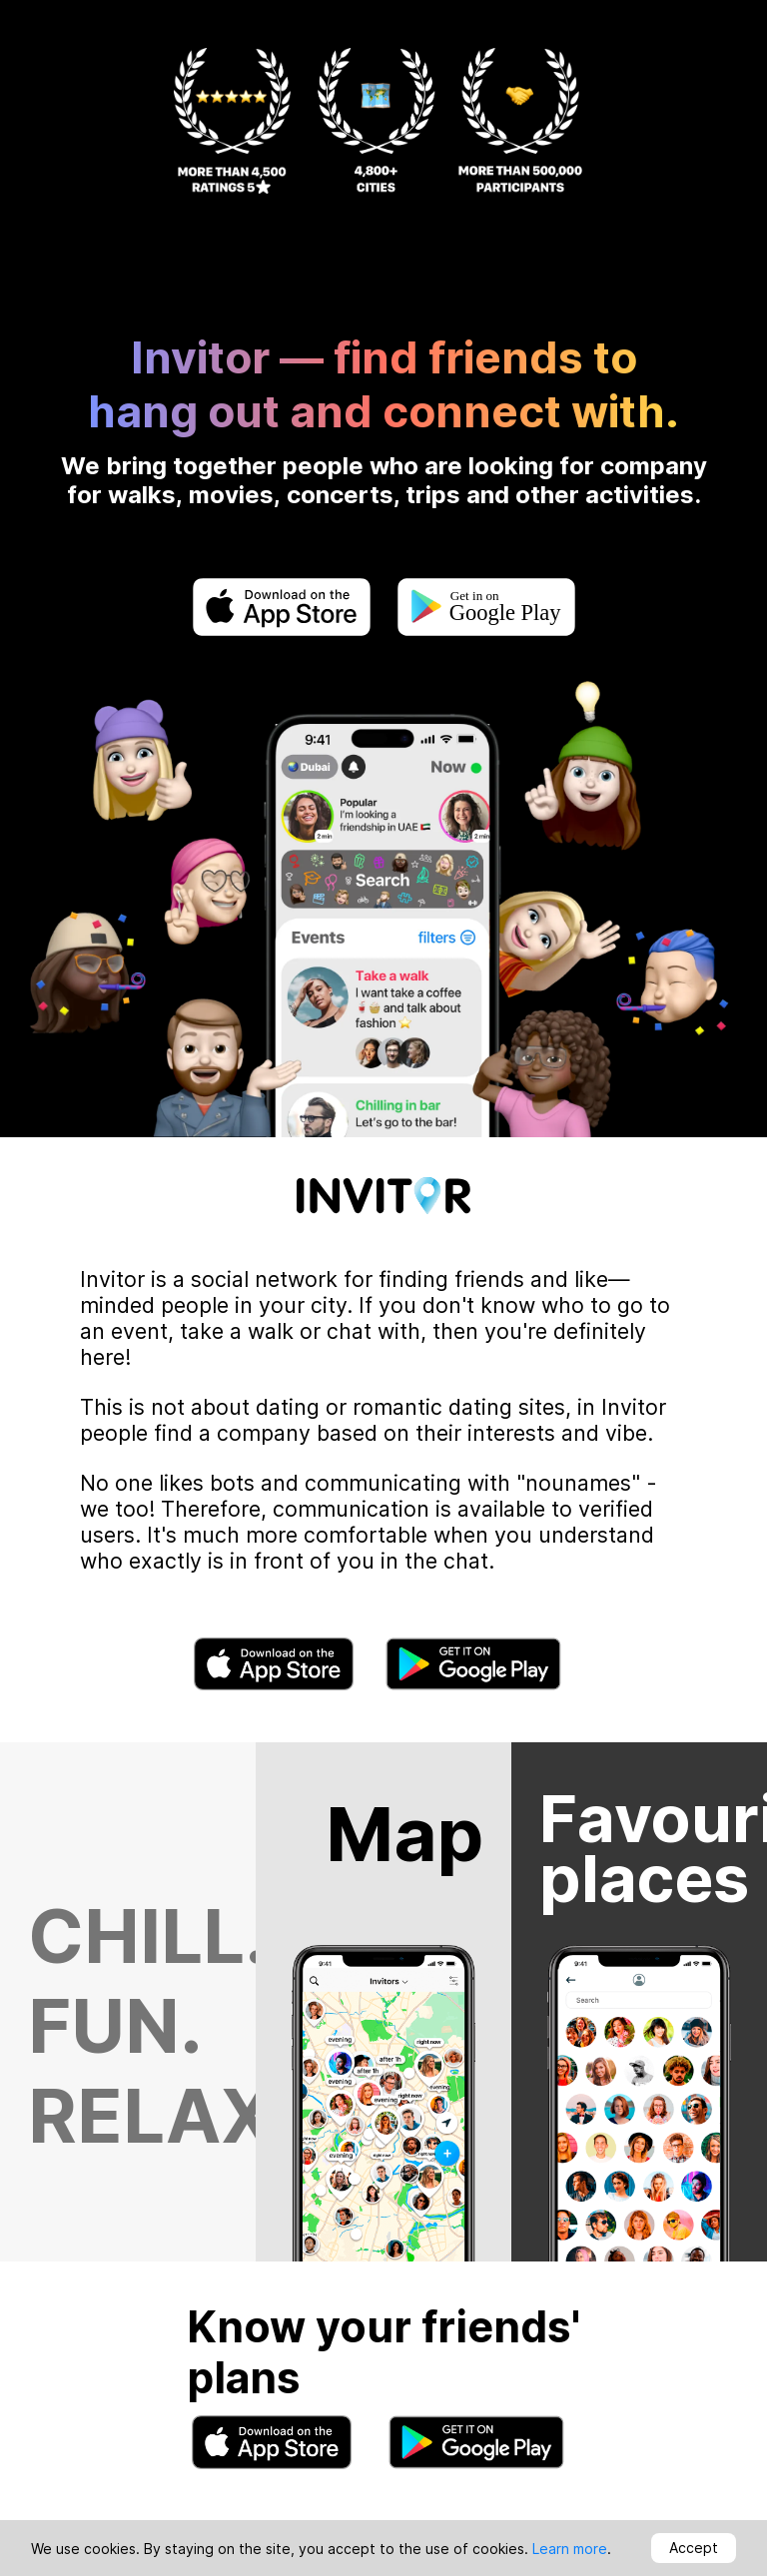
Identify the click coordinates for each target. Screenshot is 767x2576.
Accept (693, 2547)
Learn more (569, 2548)
